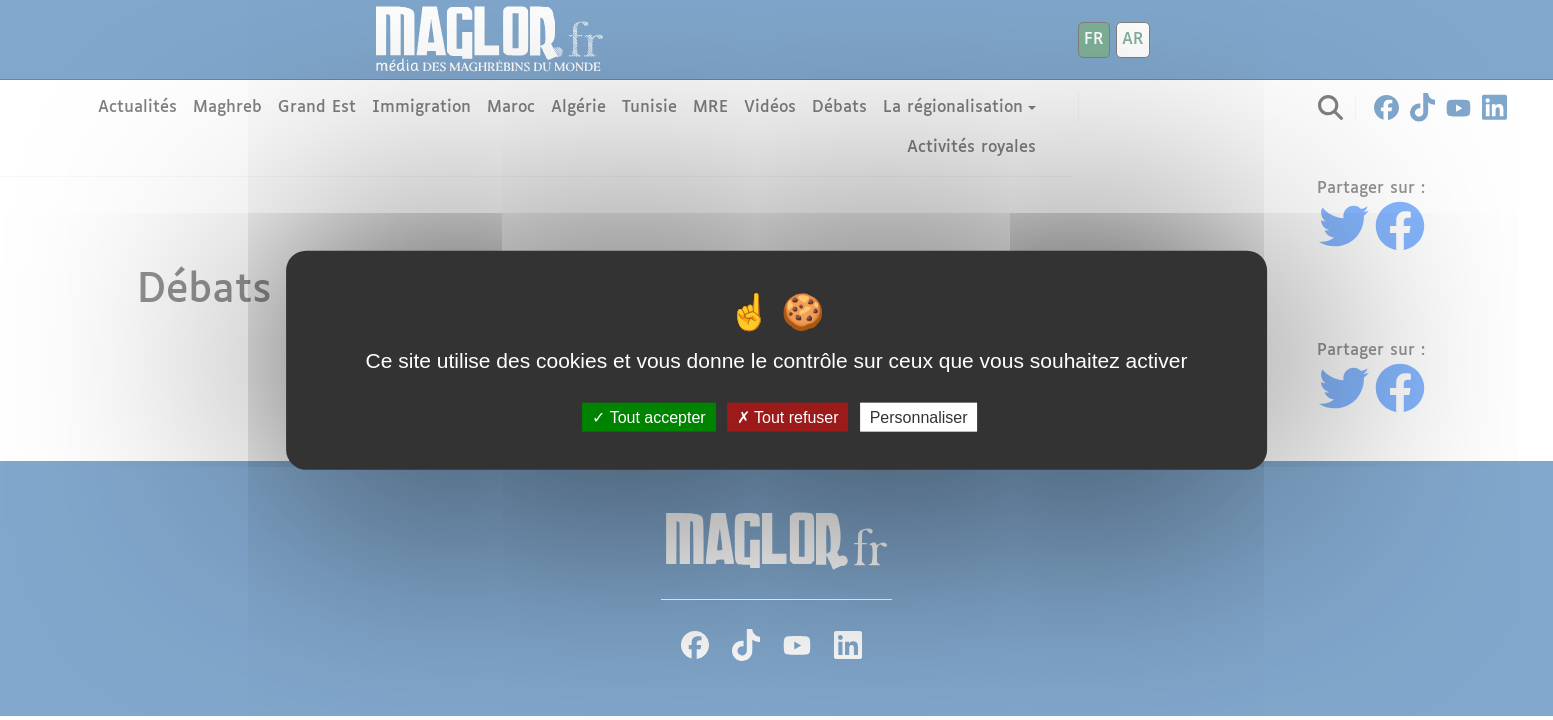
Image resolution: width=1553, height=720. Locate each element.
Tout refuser (788, 416)
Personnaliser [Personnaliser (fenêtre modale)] (919, 416)
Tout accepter (648, 416)
